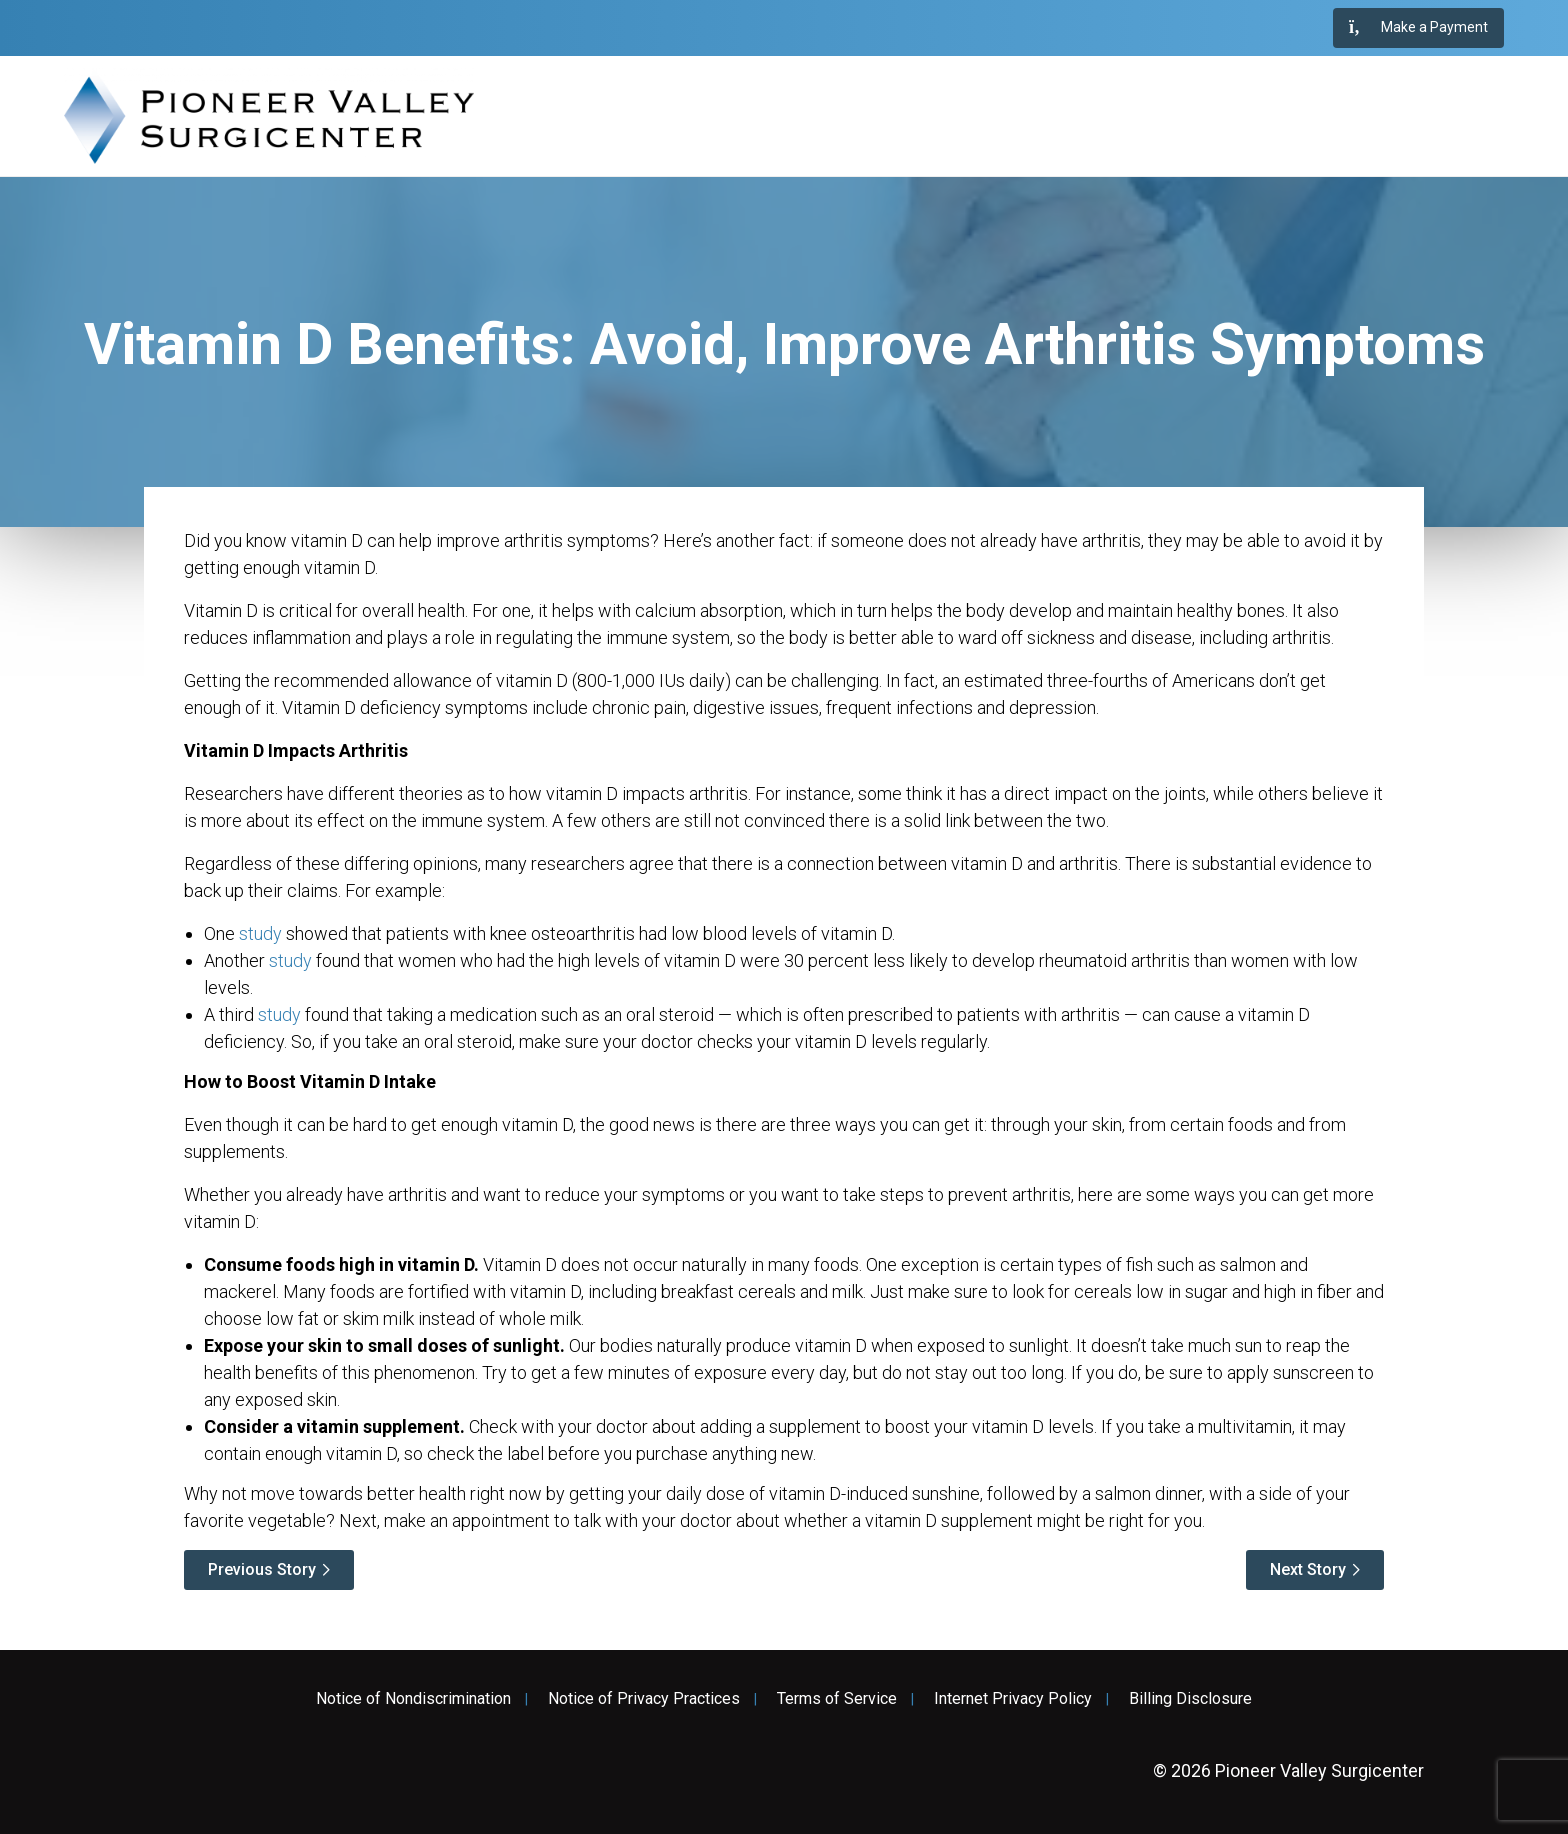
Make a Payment (1418, 28)
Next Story (1308, 1569)
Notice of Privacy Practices (644, 1699)
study (260, 933)
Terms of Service (837, 1699)
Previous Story (262, 1569)
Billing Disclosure (1190, 1699)
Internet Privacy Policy (1013, 1699)
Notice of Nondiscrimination (413, 1699)
